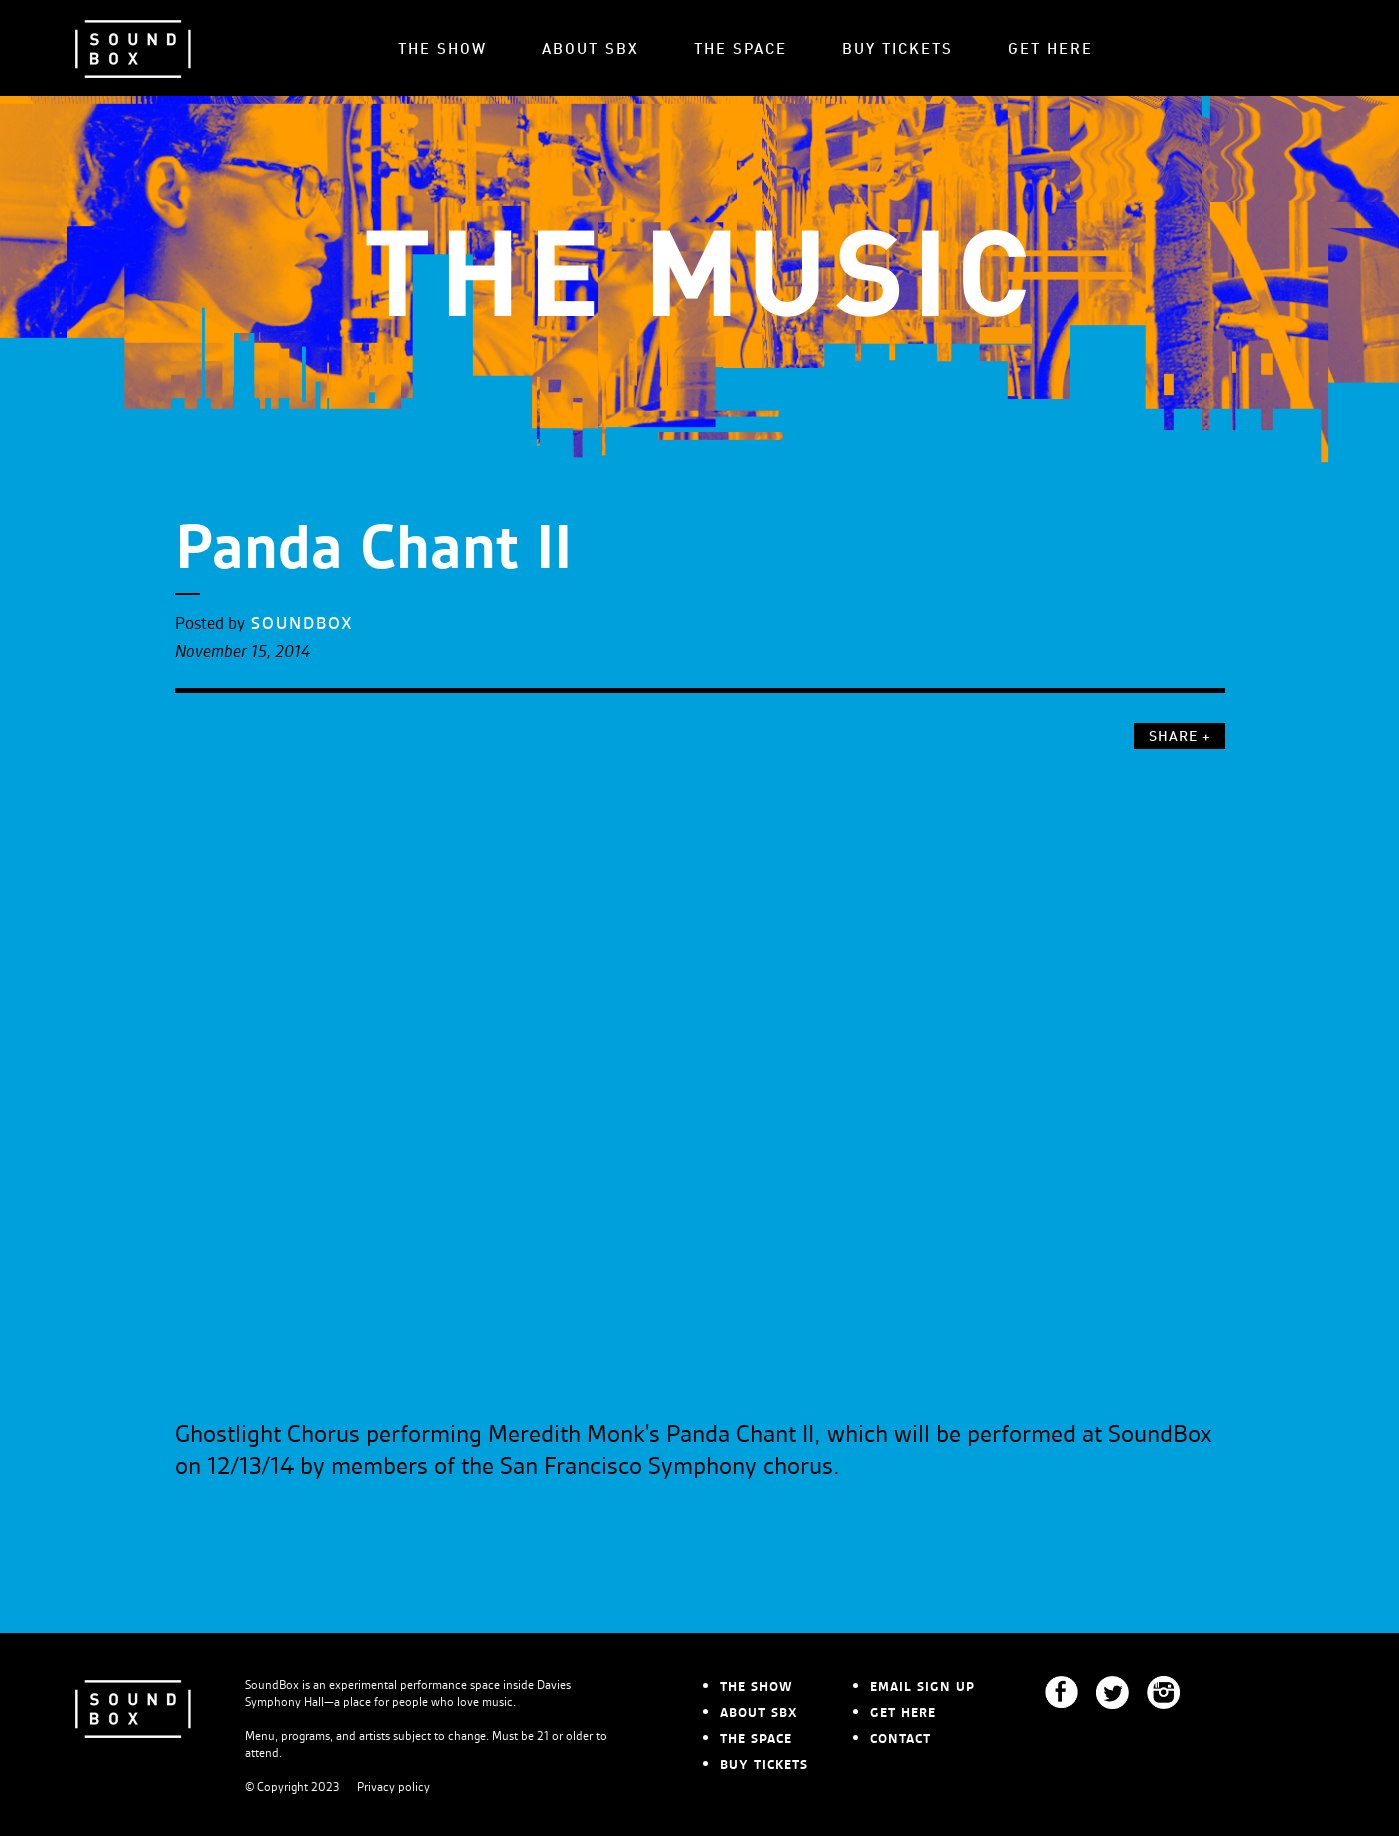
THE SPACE (740, 50)
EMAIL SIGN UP (922, 1687)
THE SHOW (442, 50)
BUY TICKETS (897, 50)
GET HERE (1050, 50)
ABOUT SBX (590, 50)
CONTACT (900, 1739)
